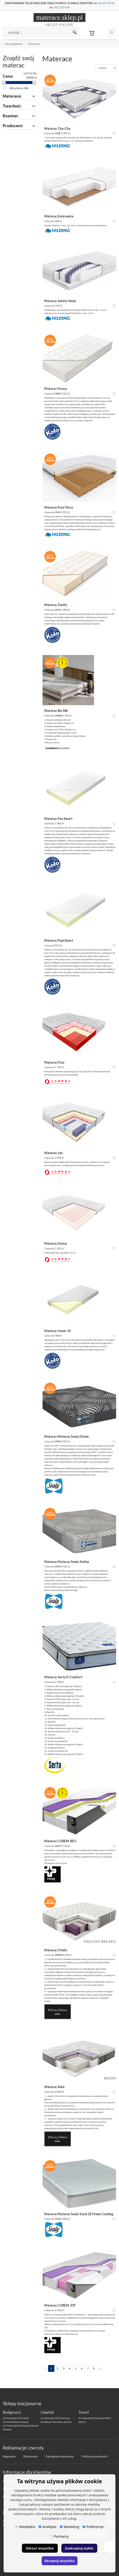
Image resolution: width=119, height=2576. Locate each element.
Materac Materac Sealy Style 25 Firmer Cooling (78, 2214)
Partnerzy (59, 2536)
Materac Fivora (55, 389)
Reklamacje (30, 2456)
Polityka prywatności (94, 2456)
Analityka (47, 2527)
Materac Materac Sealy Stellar (66, 1562)
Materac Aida (54, 2087)
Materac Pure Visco (58, 507)
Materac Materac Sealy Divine (66, 1436)
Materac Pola (54, 1062)
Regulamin (9, 2456)
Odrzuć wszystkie (40, 2548)
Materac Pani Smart (58, 940)
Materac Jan (53, 1153)
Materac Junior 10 (57, 1331)
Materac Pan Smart (58, 819)
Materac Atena (55, 1243)
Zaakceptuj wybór (79, 2548)
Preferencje (93, 2527)
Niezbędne (25, 2527)
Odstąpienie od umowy (59, 2456)
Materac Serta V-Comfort (63, 1677)
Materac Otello (55, 1950)
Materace (34, 43)
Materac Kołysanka (58, 216)
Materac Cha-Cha (57, 128)
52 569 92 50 (106, 3)
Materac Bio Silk (56, 711)
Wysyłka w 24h (19, 88)
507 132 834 (61, 7)
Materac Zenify (55, 605)
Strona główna (14, 43)
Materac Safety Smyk (60, 301)
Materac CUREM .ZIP (59, 2305)
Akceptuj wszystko (59, 2561)
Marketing (69, 2527)
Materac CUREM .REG (60, 1841)
